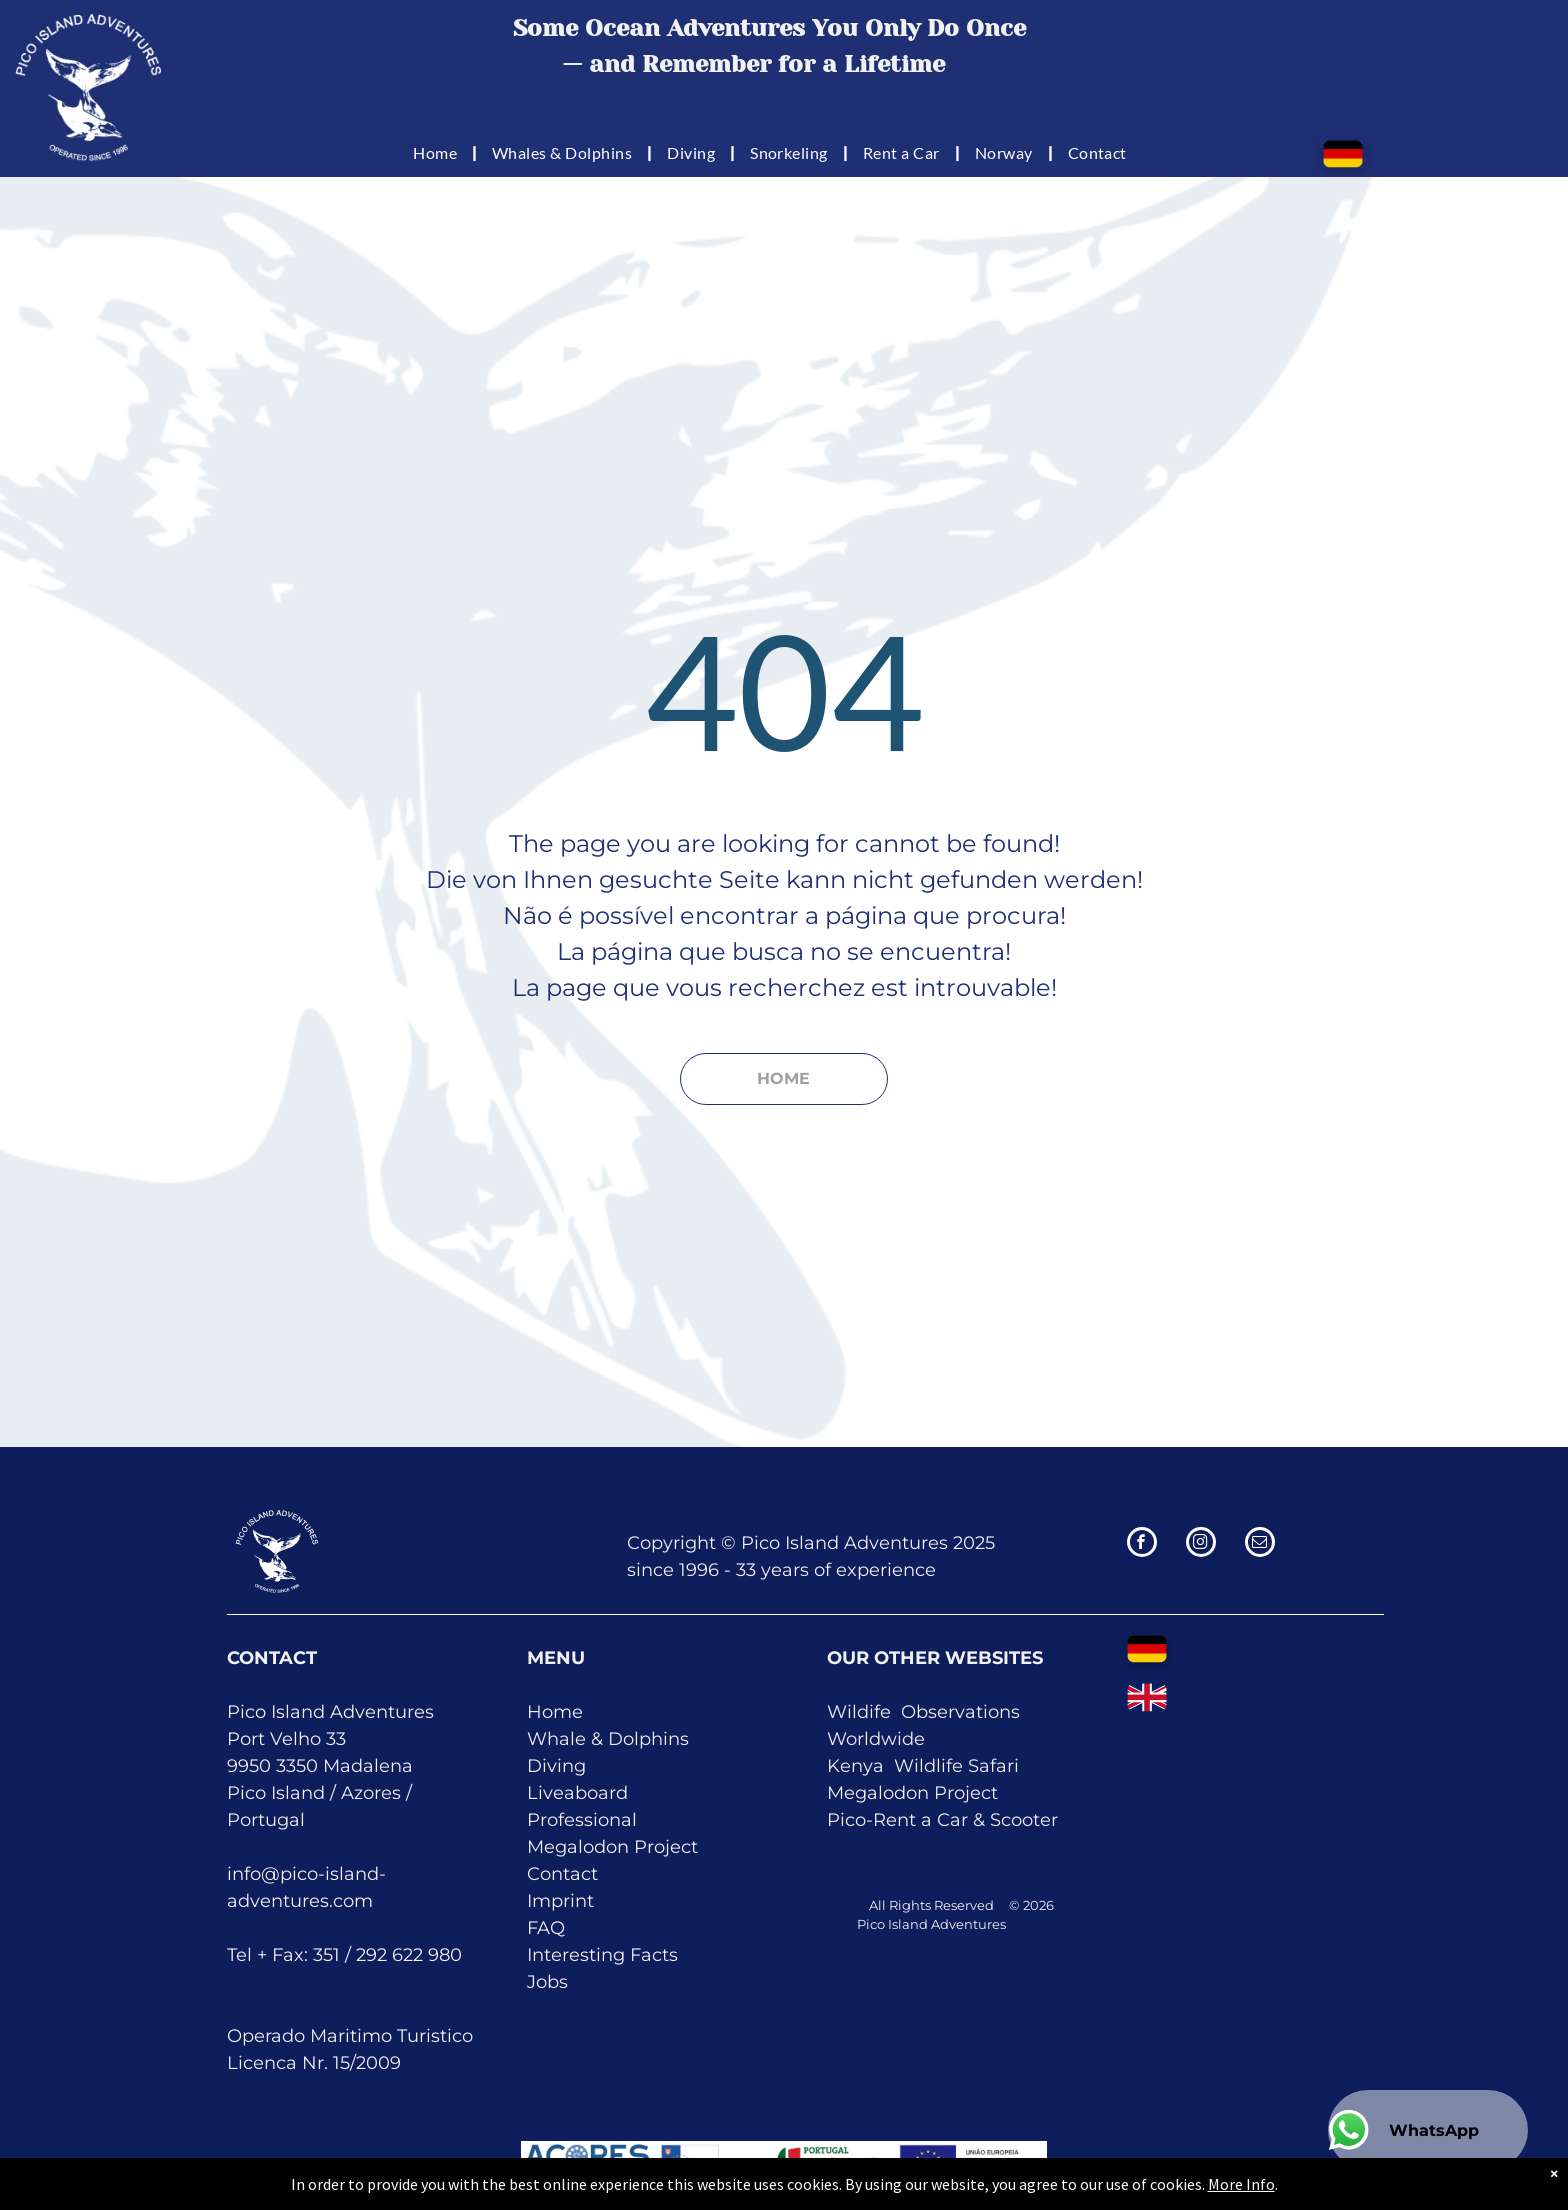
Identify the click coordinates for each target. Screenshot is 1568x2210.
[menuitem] (437, 152)
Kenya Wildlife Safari (923, 1766)
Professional (582, 1820)
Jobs (547, 1982)
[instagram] (1201, 1544)
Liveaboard (577, 1793)
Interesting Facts (602, 1955)
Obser (928, 1712)
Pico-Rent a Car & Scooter (942, 1820)
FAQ (546, 1928)
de (913, 1739)
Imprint (560, 1901)
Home (555, 1712)
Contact (562, 1874)
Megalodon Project (612, 1847)
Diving (556, 1766)
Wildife (859, 1712)
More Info (1219, 2184)
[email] (1260, 1544)
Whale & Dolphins (608, 1739)
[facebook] (1142, 1544)
